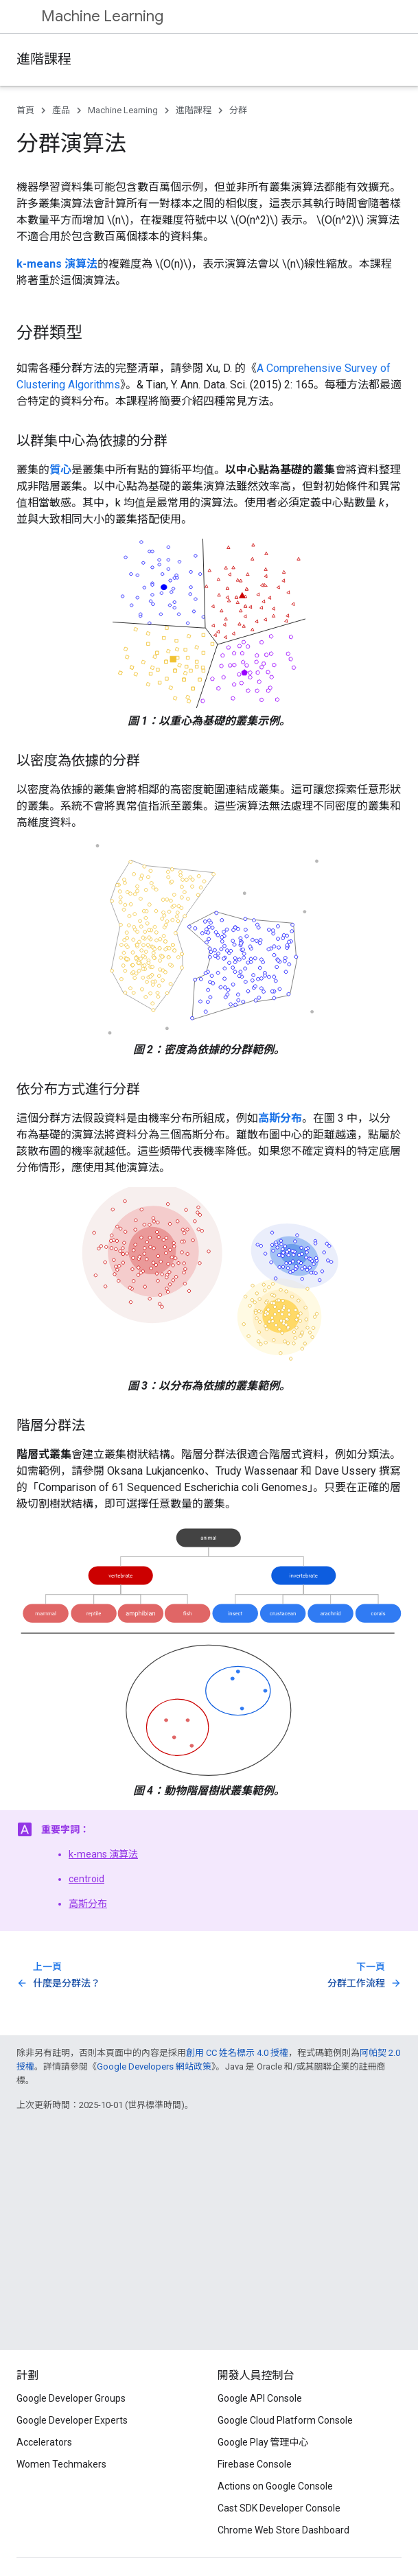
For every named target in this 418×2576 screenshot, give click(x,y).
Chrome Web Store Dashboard (283, 2530)
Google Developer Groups (71, 2398)
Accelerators (44, 2442)
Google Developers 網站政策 (154, 2066)
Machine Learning (102, 16)
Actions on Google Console (275, 2486)
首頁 (25, 110)
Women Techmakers (61, 2464)
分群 (238, 110)
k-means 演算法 (103, 1854)
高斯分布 (88, 1903)
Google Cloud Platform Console (285, 2420)
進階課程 (43, 59)
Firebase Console (255, 2464)
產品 (61, 110)
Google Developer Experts (72, 2420)
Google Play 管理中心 (263, 2442)
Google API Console (260, 2398)
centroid (86, 1878)
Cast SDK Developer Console (279, 2508)
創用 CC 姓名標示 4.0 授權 (237, 2053)
